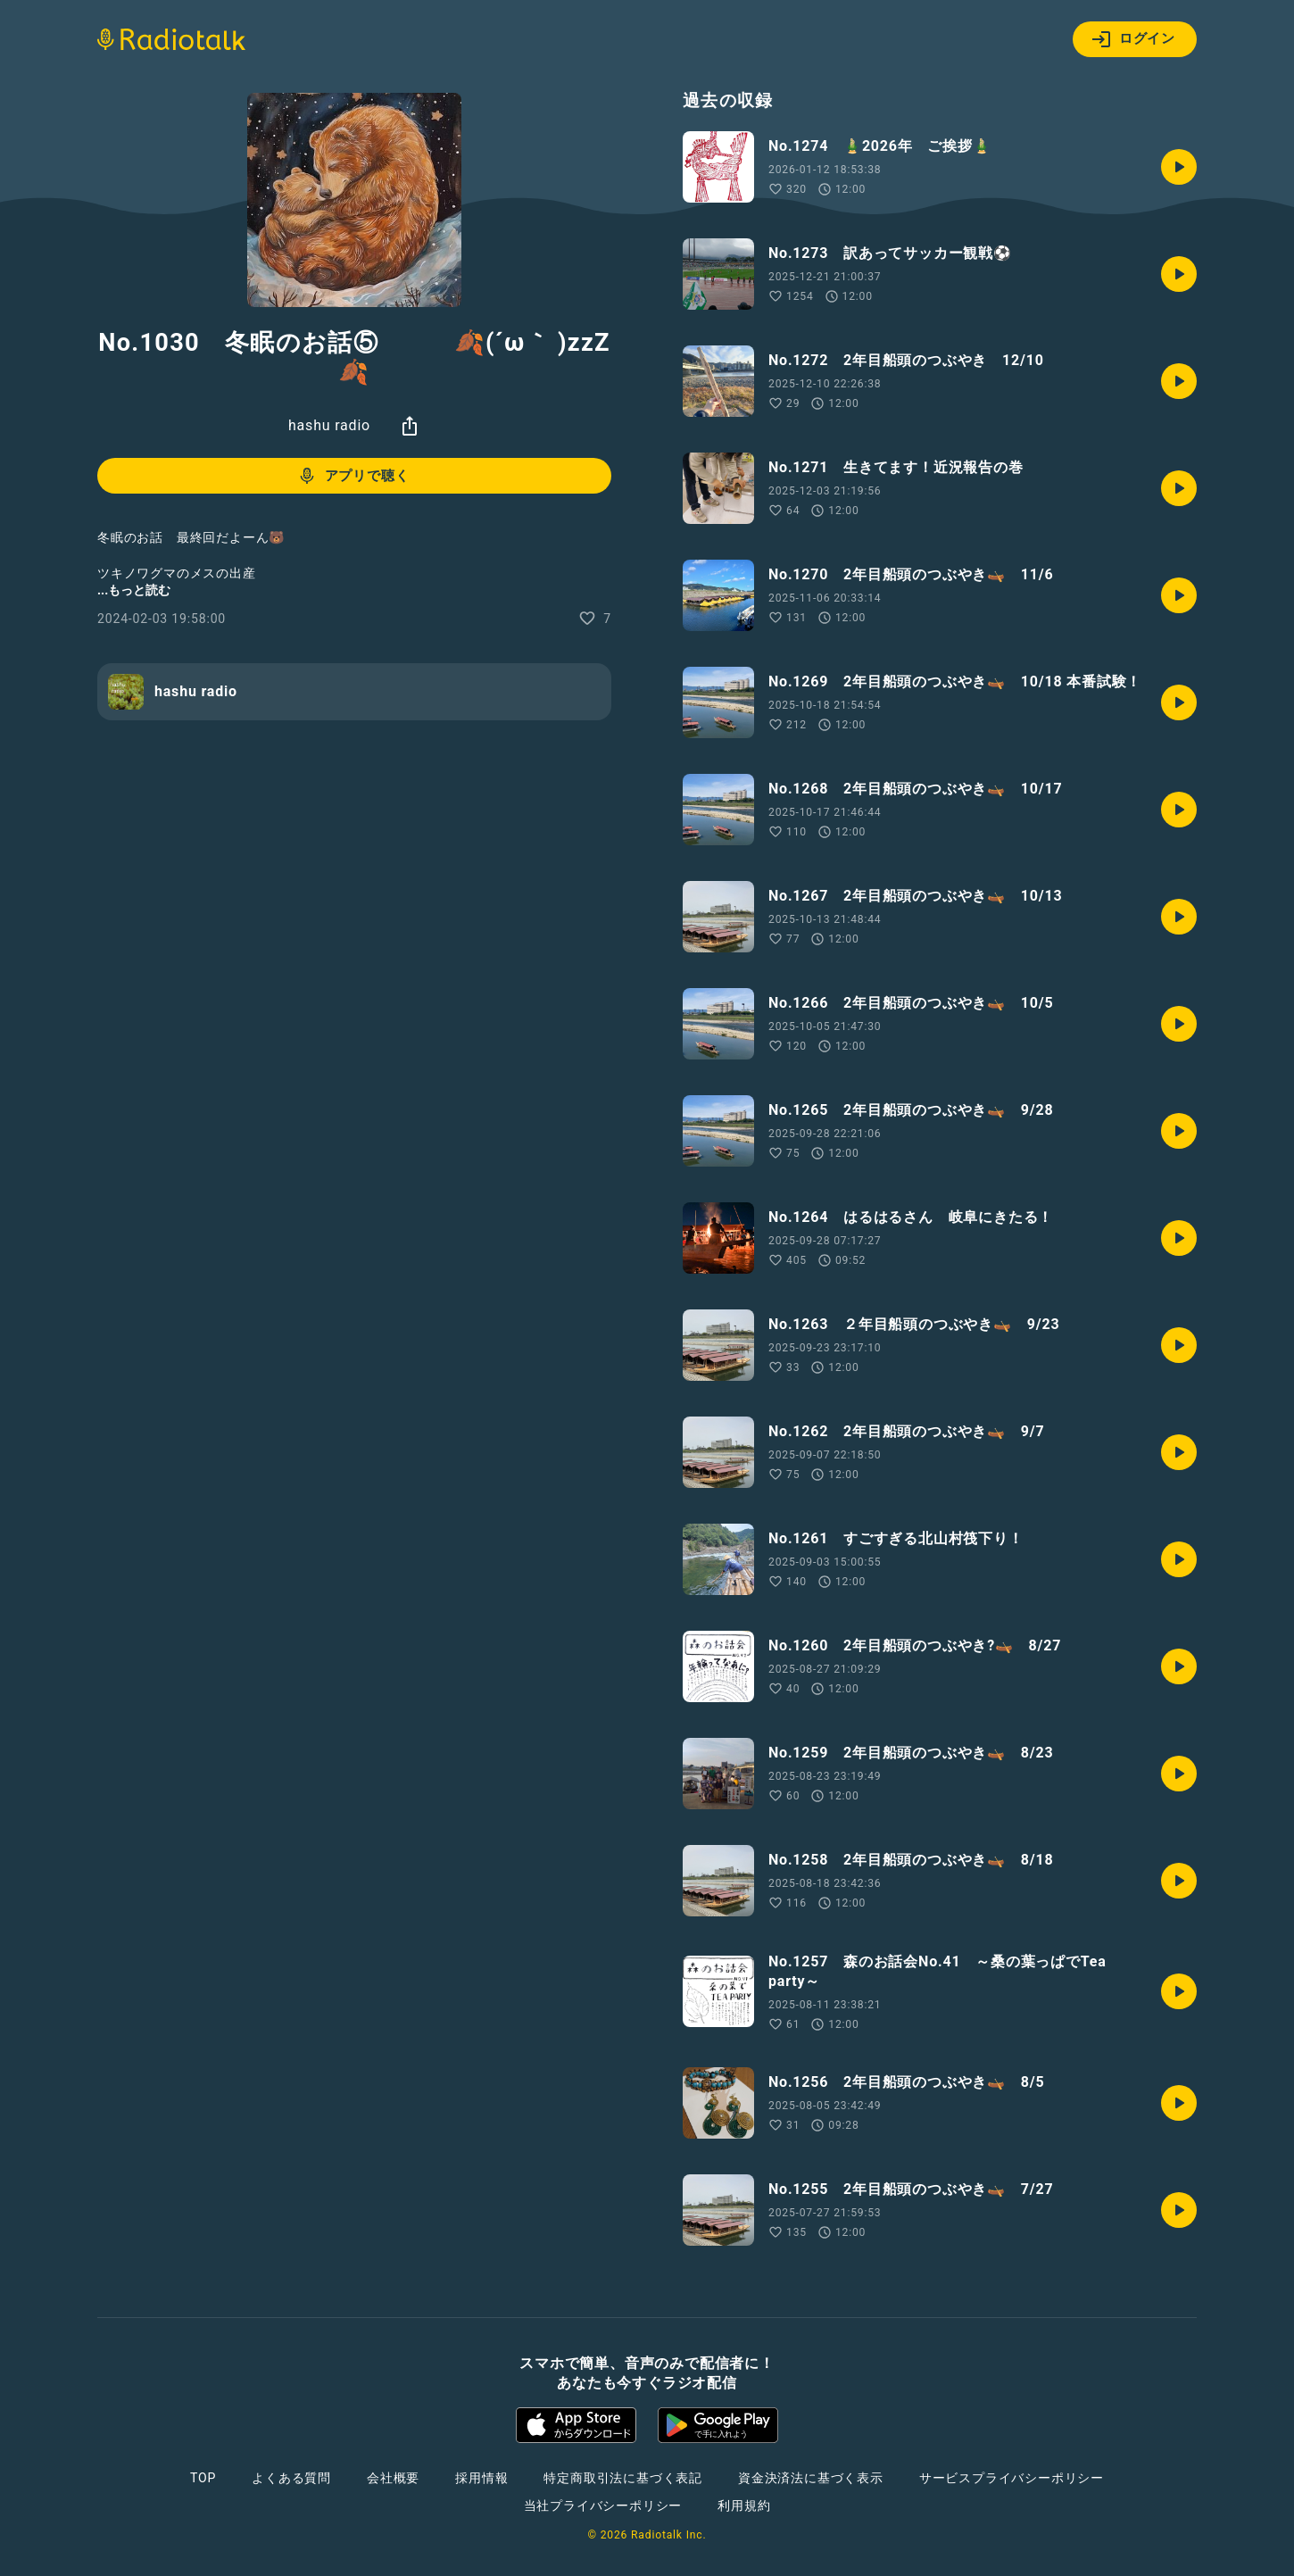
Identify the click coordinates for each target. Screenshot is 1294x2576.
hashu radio (329, 425)
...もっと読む (133, 590)
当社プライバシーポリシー (603, 2505)
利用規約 (744, 2505)
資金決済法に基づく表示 (810, 2478)
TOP (203, 2478)
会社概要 (393, 2478)
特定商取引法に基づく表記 (622, 2478)
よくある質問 (291, 2478)
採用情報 (481, 2478)
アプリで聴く (353, 475)
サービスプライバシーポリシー (1011, 2478)
